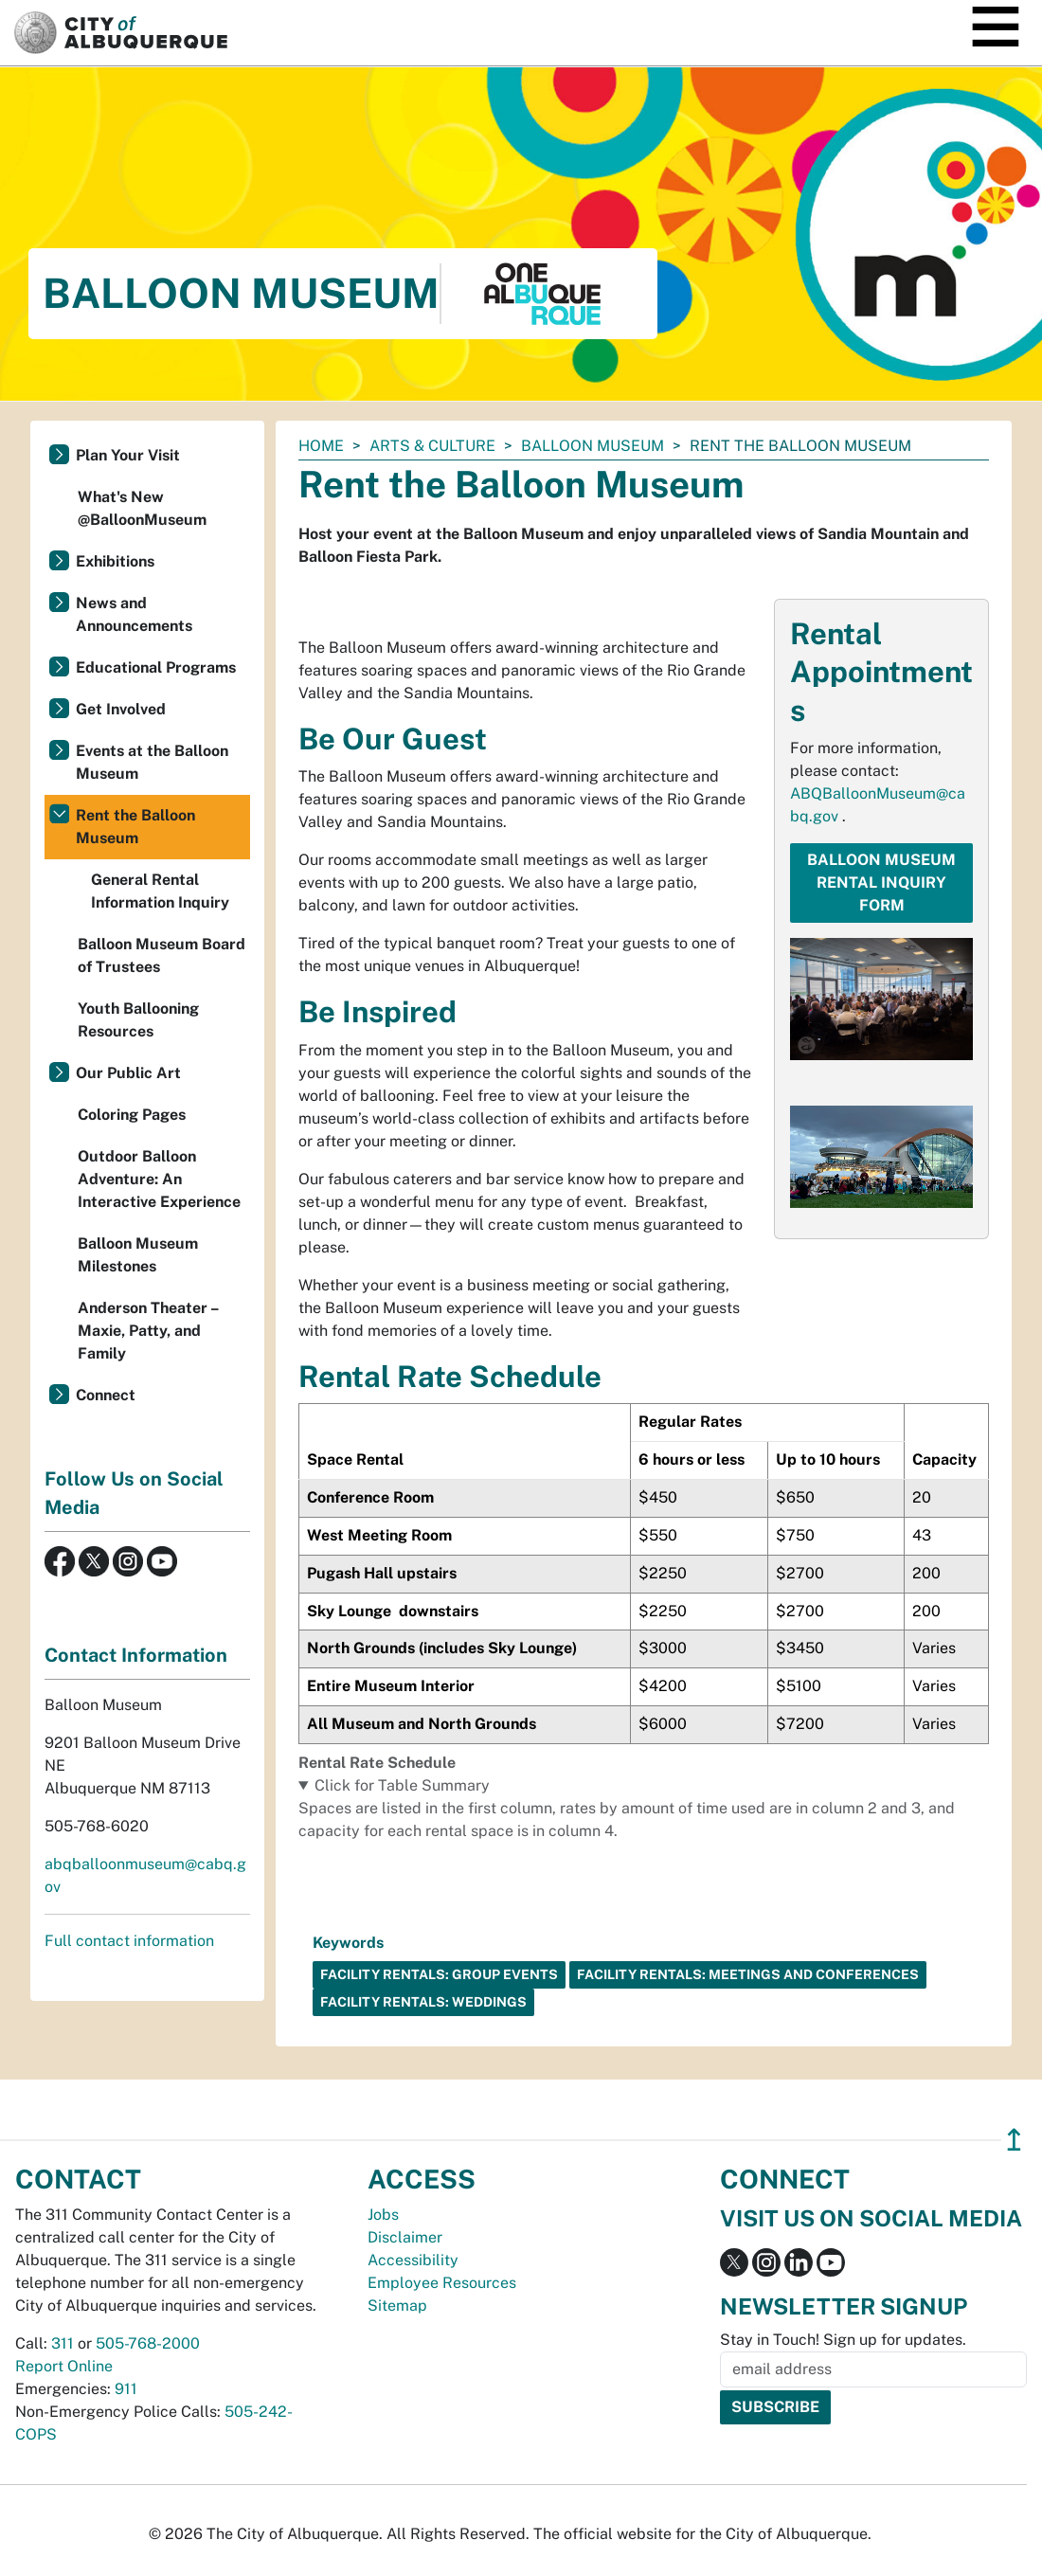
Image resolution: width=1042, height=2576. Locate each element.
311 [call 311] (62, 2343)
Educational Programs (156, 667)
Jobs (383, 2215)
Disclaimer (405, 2237)
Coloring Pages (132, 1115)
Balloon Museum (592, 446)
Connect (105, 1395)
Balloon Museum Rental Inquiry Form (881, 882)
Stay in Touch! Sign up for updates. (843, 2340)
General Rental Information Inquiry (160, 891)
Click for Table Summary (402, 1785)
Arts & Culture (432, 446)
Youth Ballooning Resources (138, 1020)
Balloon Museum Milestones (138, 1254)
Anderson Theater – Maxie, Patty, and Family (148, 1330)
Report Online (64, 2366)
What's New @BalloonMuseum (142, 508)
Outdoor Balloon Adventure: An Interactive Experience (159, 1179)
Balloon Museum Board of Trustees (161, 955)
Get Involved (121, 709)
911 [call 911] (126, 2389)
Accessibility (413, 2260)
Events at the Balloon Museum (152, 762)
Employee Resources (442, 2283)
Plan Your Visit (128, 455)
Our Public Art (128, 1073)
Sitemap (397, 2306)
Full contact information (129, 1941)
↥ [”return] (1014, 2139)
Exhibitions (115, 561)
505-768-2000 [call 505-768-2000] (148, 2343)
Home (321, 446)
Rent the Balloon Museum (135, 826)
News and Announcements (134, 614)
